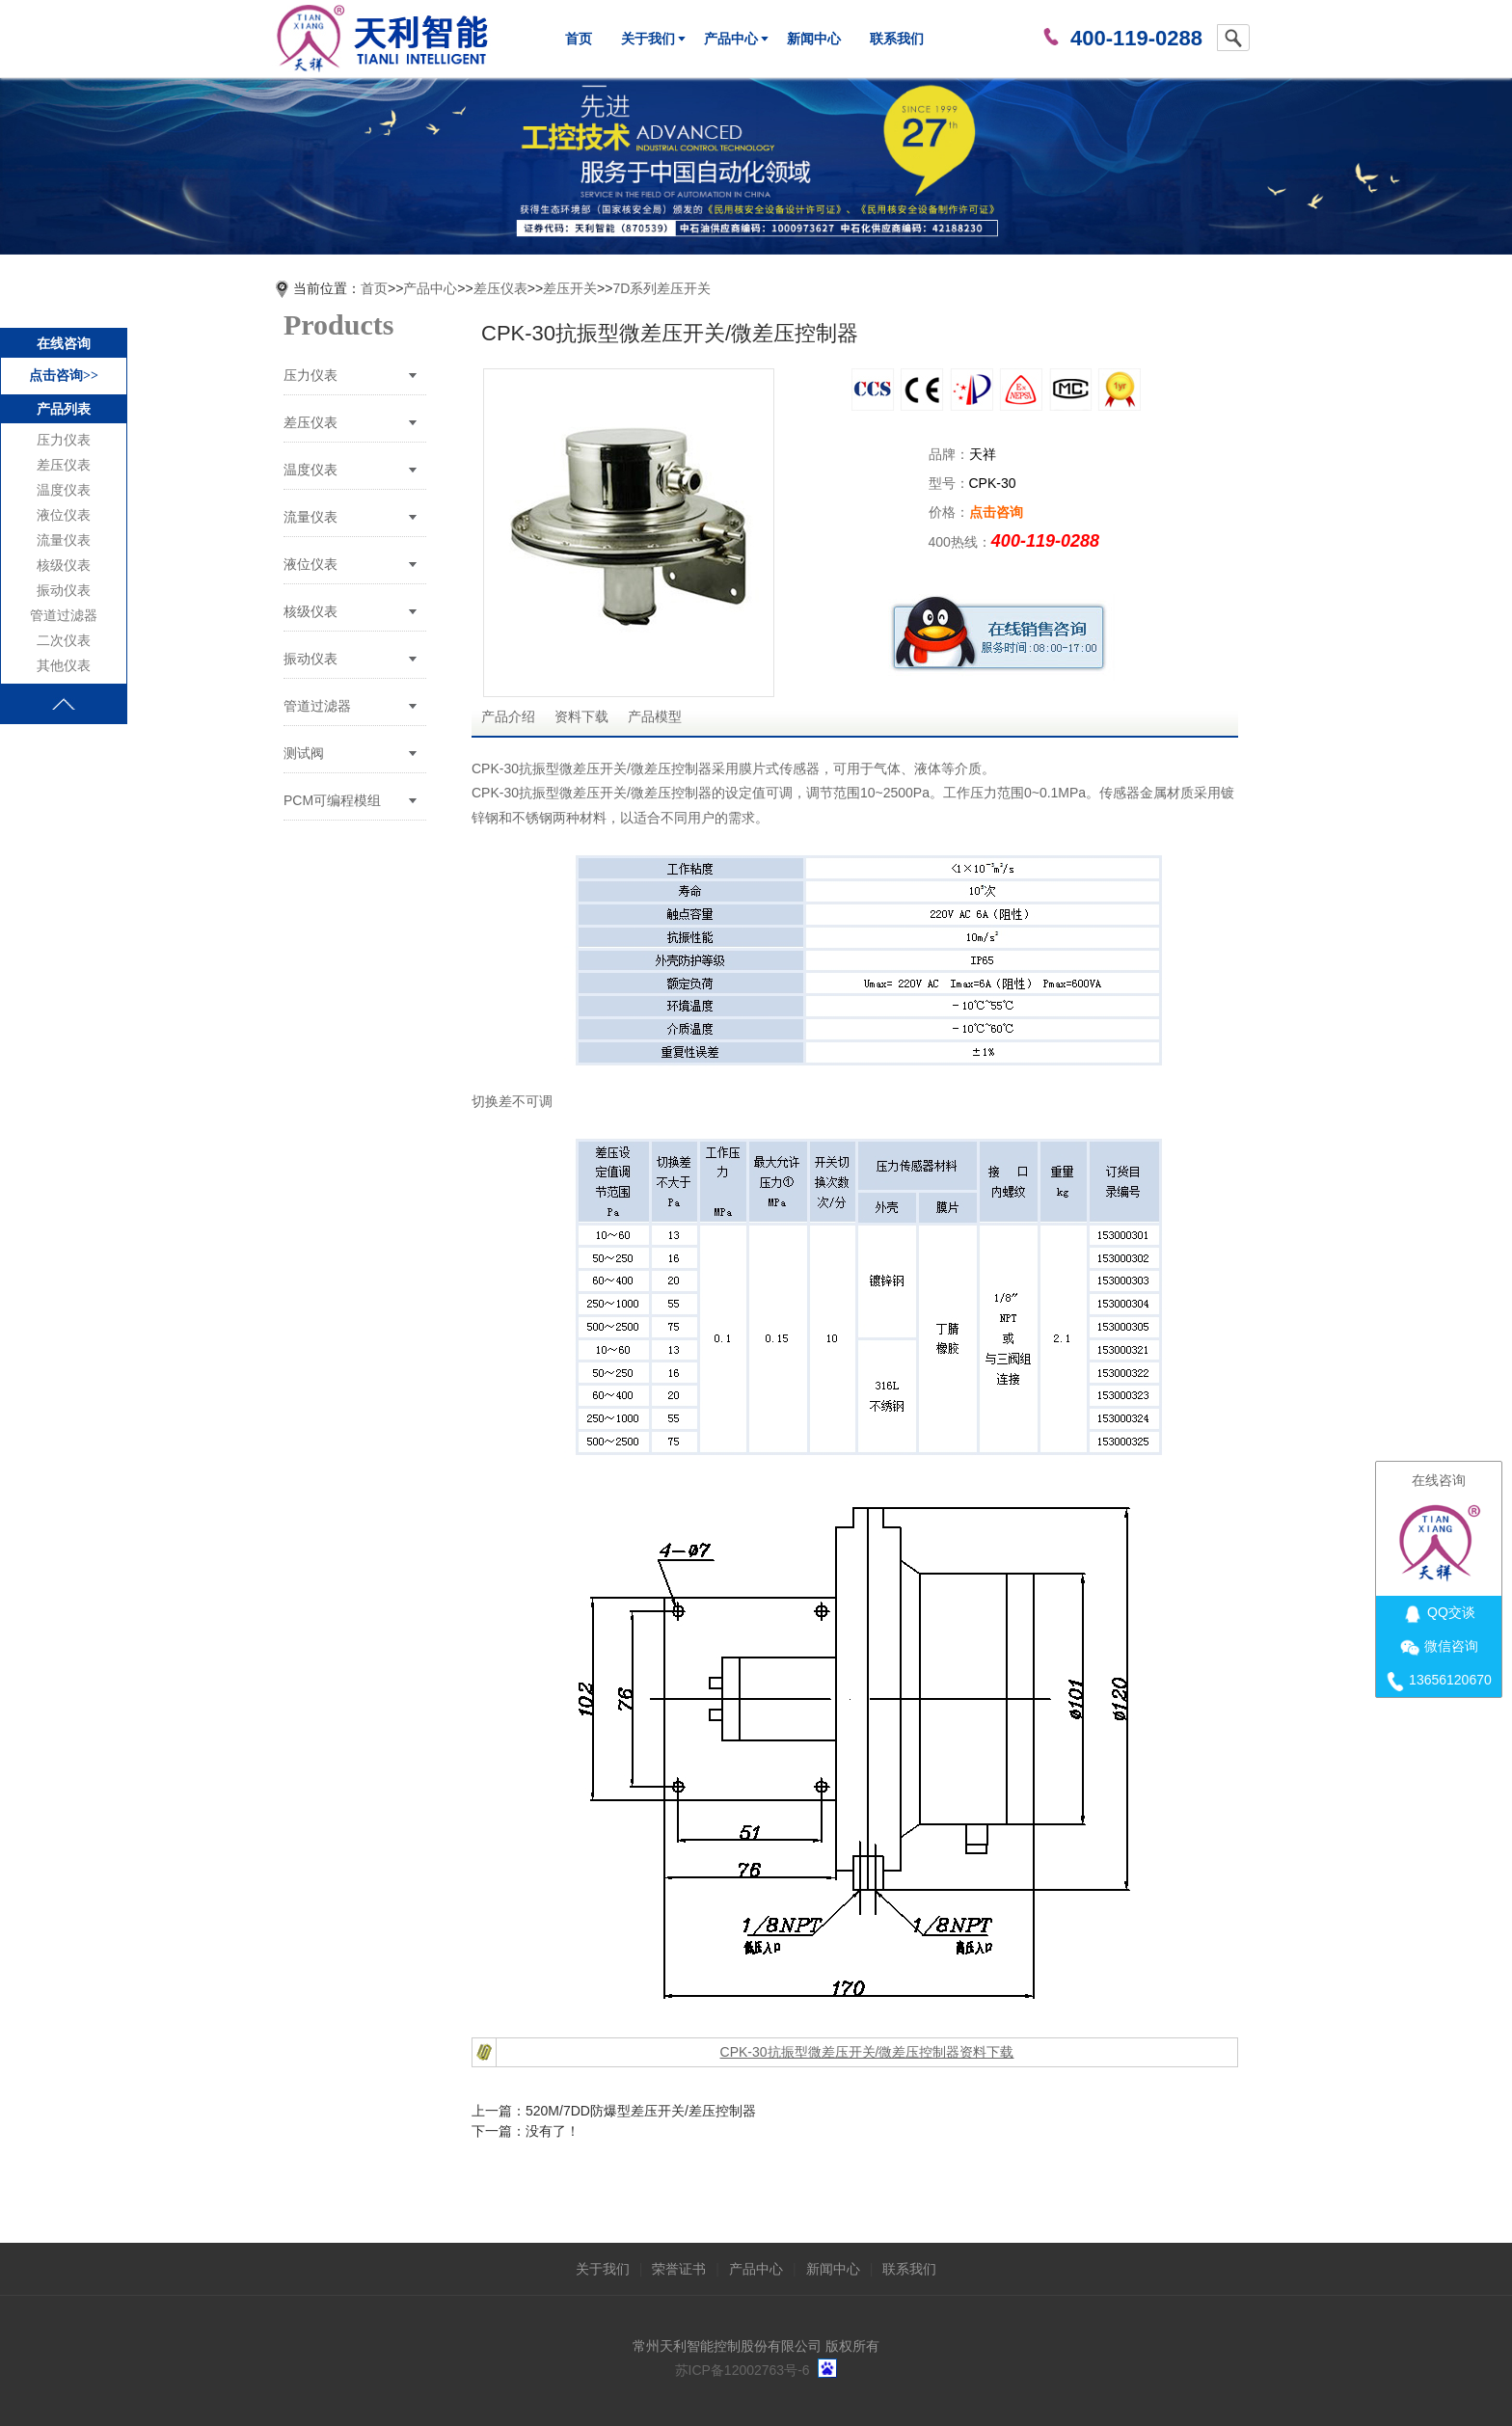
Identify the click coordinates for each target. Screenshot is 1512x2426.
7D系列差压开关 (661, 288)
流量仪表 (64, 540)
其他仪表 (64, 666)
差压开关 (570, 288)
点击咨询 (996, 512)
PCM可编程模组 (332, 800)
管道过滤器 (63, 615)
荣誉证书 (679, 2269)
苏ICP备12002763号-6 (742, 2370)
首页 (578, 38)
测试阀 (304, 753)
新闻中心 (814, 38)
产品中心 (731, 38)
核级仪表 (64, 565)
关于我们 (648, 38)
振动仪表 (64, 590)
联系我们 (897, 38)
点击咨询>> (63, 375)
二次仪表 (64, 640)
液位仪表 (64, 515)
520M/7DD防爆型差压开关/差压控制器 (641, 2110)
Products (338, 324)
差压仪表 (64, 465)
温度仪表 (64, 490)
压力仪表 (64, 440)
